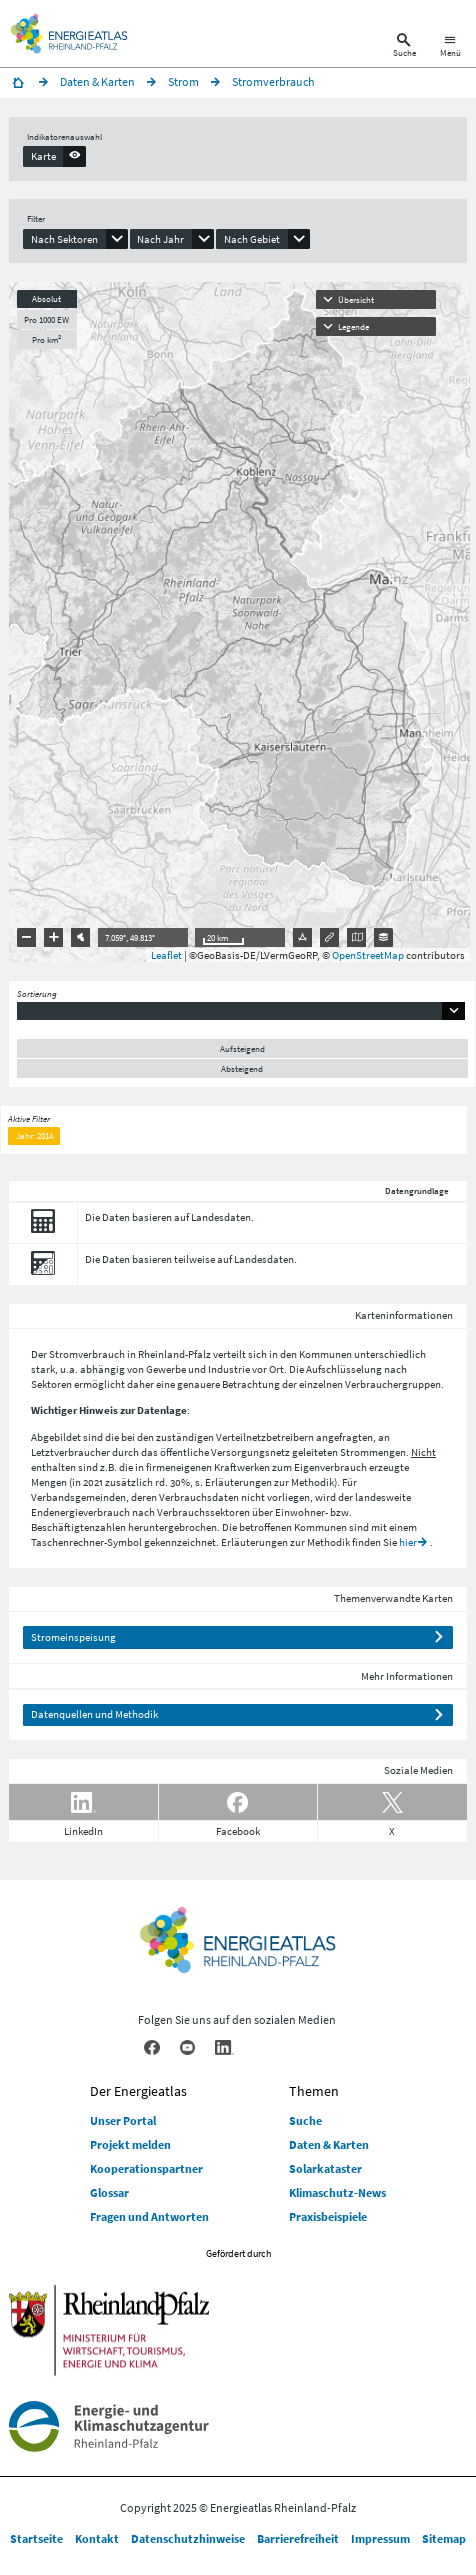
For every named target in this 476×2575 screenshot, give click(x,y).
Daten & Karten (329, 2144)
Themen (314, 2091)
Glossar (109, 2192)
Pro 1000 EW (46, 319)
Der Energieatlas (138, 2091)
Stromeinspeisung (73, 1637)
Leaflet (166, 955)
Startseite (36, 2538)
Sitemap (444, 2538)
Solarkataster (325, 2168)
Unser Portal (123, 2120)
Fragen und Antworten (149, 2216)
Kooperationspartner (146, 2168)
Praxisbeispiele (328, 2216)
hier (408, 1542)
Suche (305, 2120)
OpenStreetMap (368, 955)
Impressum (380, 2538)
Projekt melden (130, 2144)
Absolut (46, 298)
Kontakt (97, 2538)
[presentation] (54, 156)
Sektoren (51, 1384)
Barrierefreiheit (298, 2538)
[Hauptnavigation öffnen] (450, 47)
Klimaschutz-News (337, 2192)
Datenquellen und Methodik (94, 1714)
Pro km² (46, 339)
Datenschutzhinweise (188, 2538)
